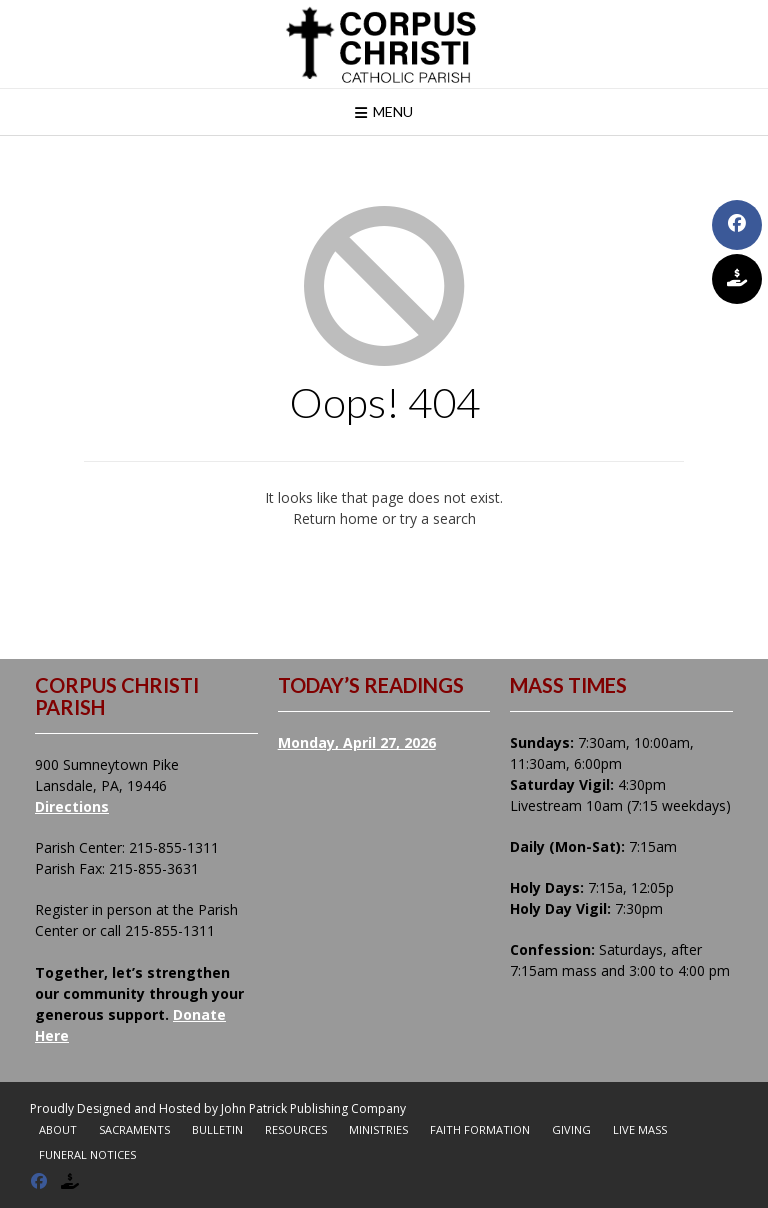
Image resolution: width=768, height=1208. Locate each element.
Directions (72, 806)
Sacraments (134, 1129)
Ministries (378, 1129)
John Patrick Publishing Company (313, 1108)
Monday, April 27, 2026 (357, 742)
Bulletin (217, 1129)
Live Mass (640, 1129)
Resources (296, 1129)
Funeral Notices (87, 1154)
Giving (571, 1129)
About (58, 1129)
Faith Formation (480, 1129)
